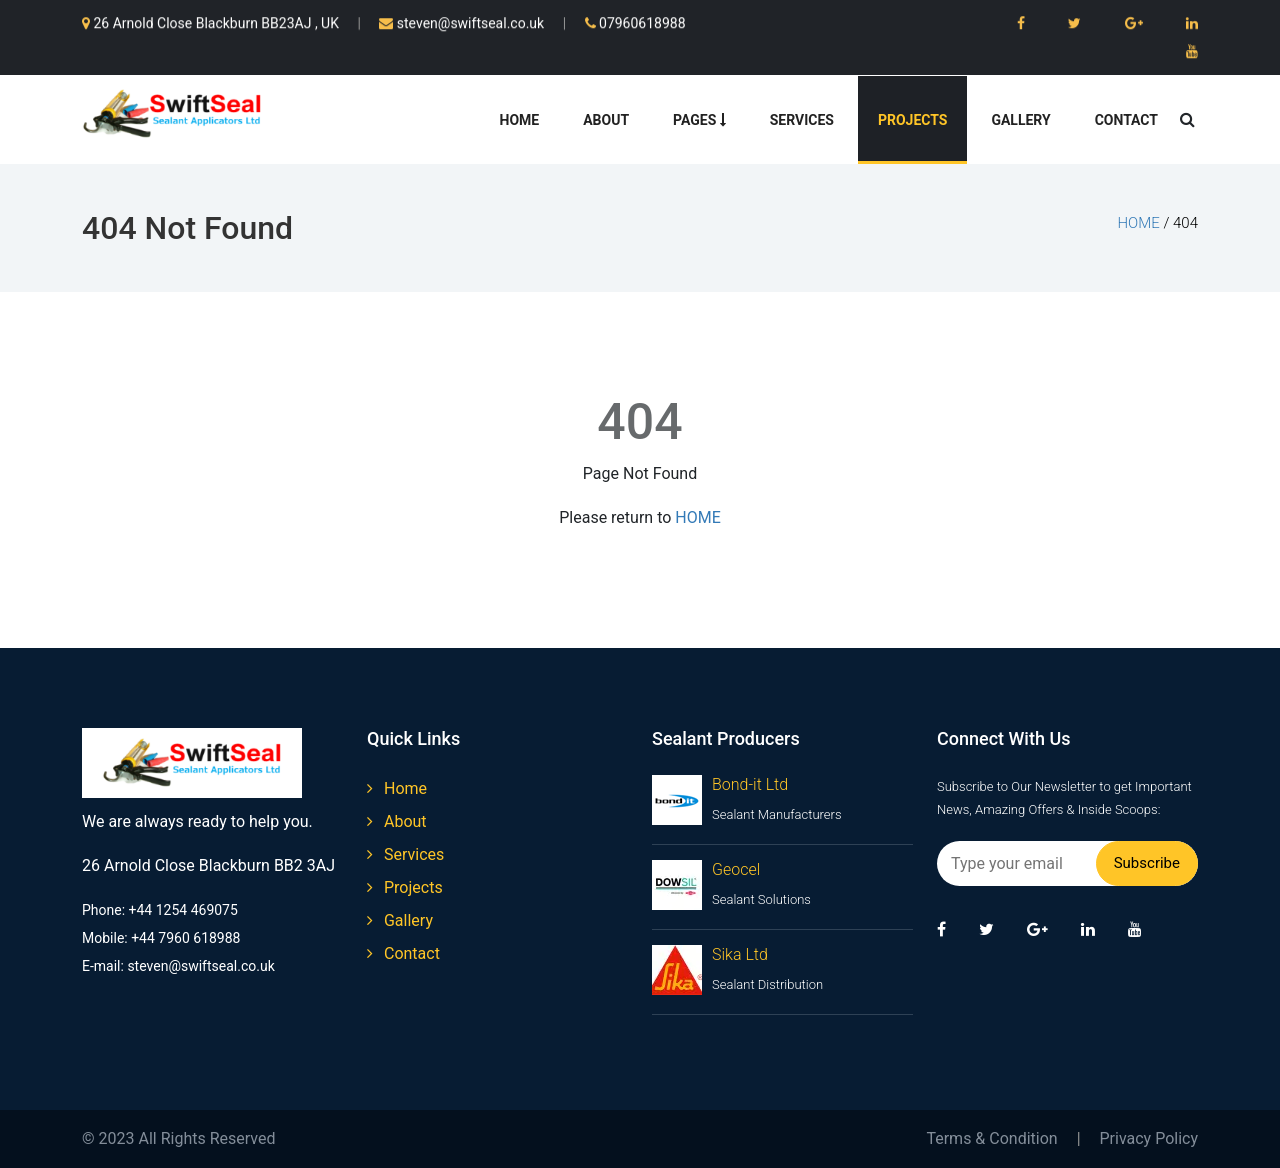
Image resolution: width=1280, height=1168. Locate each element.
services (405, 854)
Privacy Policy (1149, 1138)
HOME (697, 517)
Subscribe (1147, 863)
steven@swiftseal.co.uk (461, 21)
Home (520, 120)
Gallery (1020, 120)
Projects (913, 120)
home (1138, 223)
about (397, 821)
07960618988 (635, 21)
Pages (699, 120)
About (606, 120)
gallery (400, 920)
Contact (1126, 120)
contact (403, 953)
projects (405, 887)
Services (802, 120)
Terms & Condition (991, 1138)
